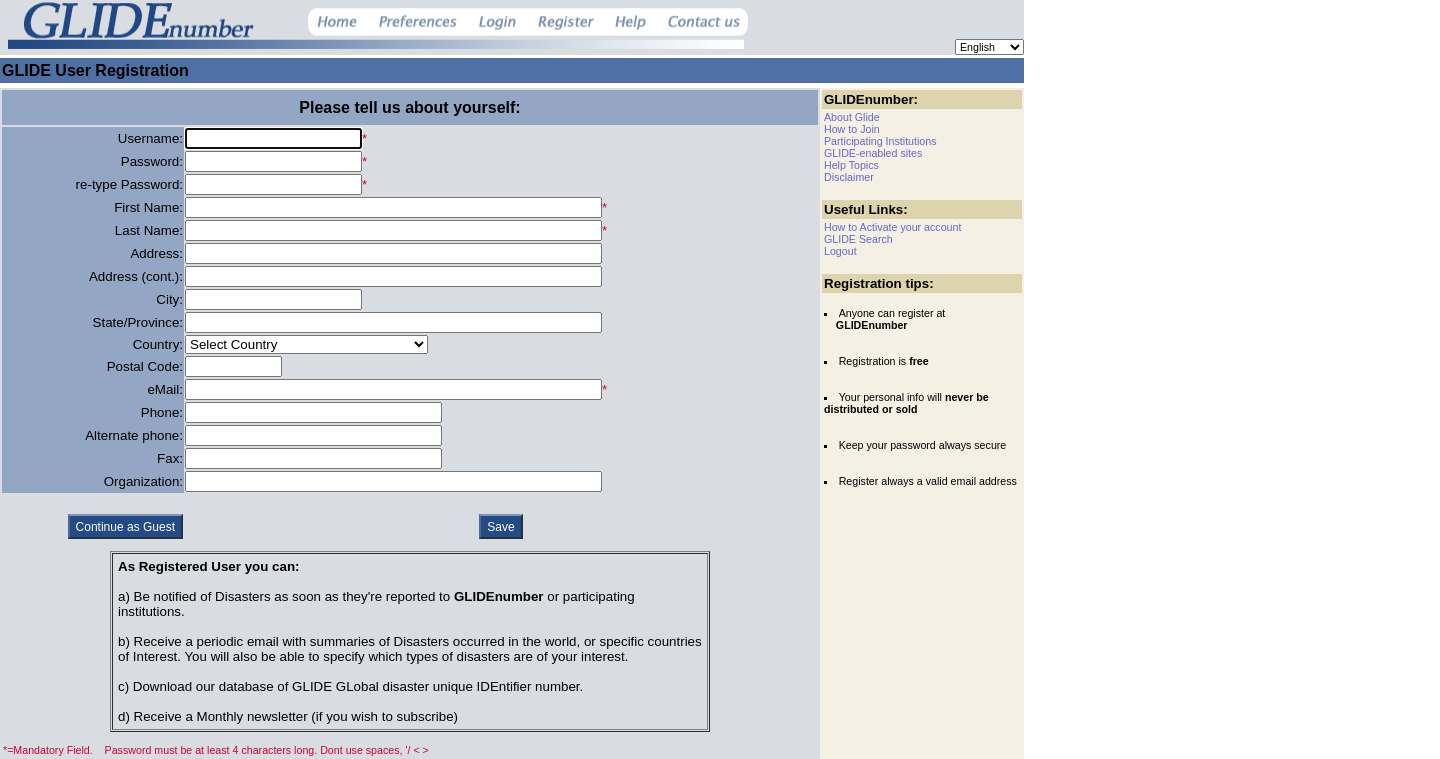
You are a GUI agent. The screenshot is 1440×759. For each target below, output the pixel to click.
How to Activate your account (892, 227)
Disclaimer (849, 177)
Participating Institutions (880, 141)
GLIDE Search (858, 239)
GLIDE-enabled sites (873, 153)
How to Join (852, 129)
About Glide (852, 117)
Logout (840, 251)
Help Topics (851, 165)
